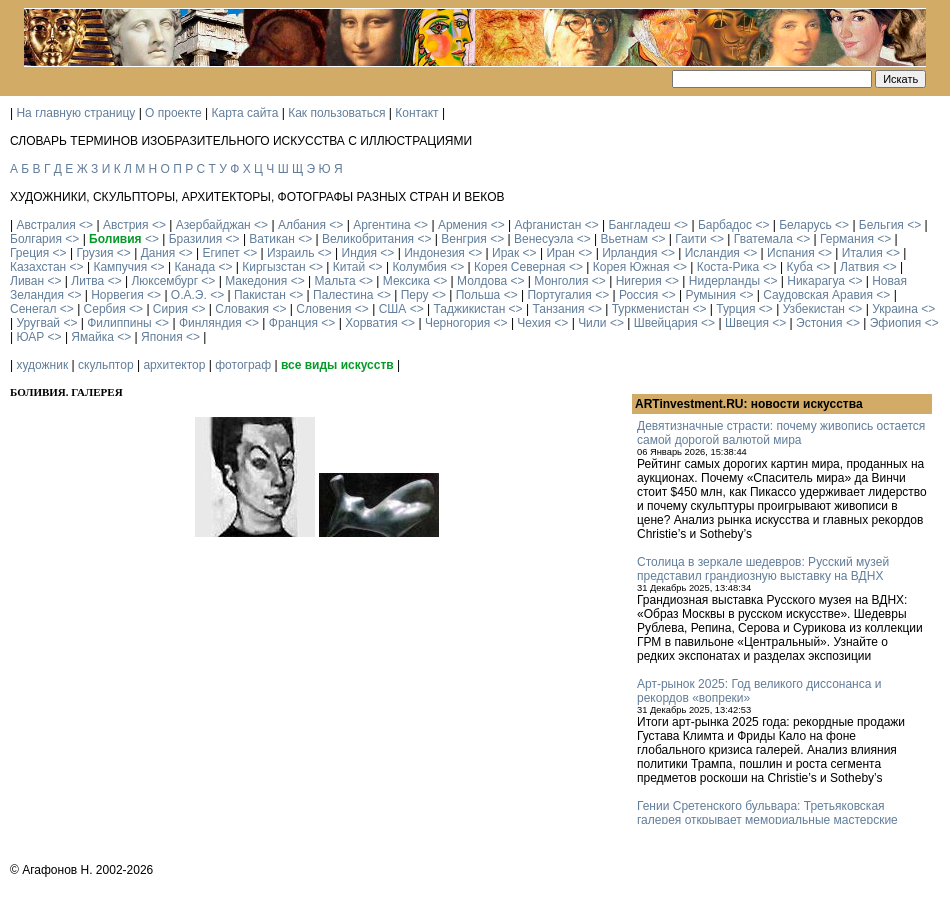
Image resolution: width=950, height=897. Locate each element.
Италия (862, 253)
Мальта (334, 281)
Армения (462, 225)
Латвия (859, 267)
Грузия (94, 253)
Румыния (710, 295)
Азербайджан (213, 225)
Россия (638, 295)
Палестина (343, 295)
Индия (359, 253)
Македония (256, 281)
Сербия (105, 309)
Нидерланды (724, 281)
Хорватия (371, 323)
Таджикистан (469, 309)
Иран (560, 253)
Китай (349, 267)
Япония (162, 337)
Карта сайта (245, 113)
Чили (592, 323)
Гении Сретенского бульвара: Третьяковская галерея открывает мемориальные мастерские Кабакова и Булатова (767, 820)
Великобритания (368, 239)
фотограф (243, 365)
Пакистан (260, 295)
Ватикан (271, 239)
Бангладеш (639, 225)
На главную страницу (75, 113)
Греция (29, 253)
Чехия (534, 323)
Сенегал (33, 309)
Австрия (126, 225)
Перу (415, 295)
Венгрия (464, 239)
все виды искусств (337, 365)
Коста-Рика (728, 267)
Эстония (819, 323)
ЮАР (30, 337)
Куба (799, 267)
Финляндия (210, 323)
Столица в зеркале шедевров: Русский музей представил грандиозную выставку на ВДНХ (763, 569)
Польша (478, 295)
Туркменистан (650, 309)
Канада (194, 267)
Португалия (559, 295)
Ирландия (629, 253)
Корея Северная (520, 267)
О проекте (173, 113)
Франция (293, 323)
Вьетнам (625, 239)
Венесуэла (543, 239)
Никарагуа (816, 281)
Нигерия (639, 281)
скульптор (106, 365)
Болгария (36, 239)
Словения (323, 309)
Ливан (27, 281)
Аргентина (382, 225)
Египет (220, 253)
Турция (735, 309)
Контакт (416, 113)
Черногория (457, 323)
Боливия (115, 239)
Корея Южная (631, 267)
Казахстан (38, 267)
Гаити (690, 239)
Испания (791, 253)
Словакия (242, 309)
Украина (895, 309)
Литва (87, 281)
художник (42, 365)
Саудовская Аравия (818, 295)
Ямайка (92, 337)
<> (86, 225)
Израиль (290, 253)
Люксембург (164, 281)
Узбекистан (814, 309)
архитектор (174, 365)
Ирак (505, 253)
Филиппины (119, 323)
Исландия (712, 253)
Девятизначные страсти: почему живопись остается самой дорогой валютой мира (781, 433)
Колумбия (419, 267)
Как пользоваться (336, 113)
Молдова (482, 281)
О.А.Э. (189, 295)
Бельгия (881, 225)
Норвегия (117, 295)
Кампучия (120, 267)
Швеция (747, 323)
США (393, 309)
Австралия (45, 225)
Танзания (558, 309)
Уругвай (38, 323)
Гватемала (763, 239)
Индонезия (434, 253)
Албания (302, 225)
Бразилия (196, 239)
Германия (847, 239)
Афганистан (547, 225)
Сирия (170, 309)
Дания (158, 253)
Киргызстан (273, 267)
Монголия (561, 281)
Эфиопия (896, 323)
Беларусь (805, 225)
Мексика (406, 281)
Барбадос (725, 225)
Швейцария (666, 323)
